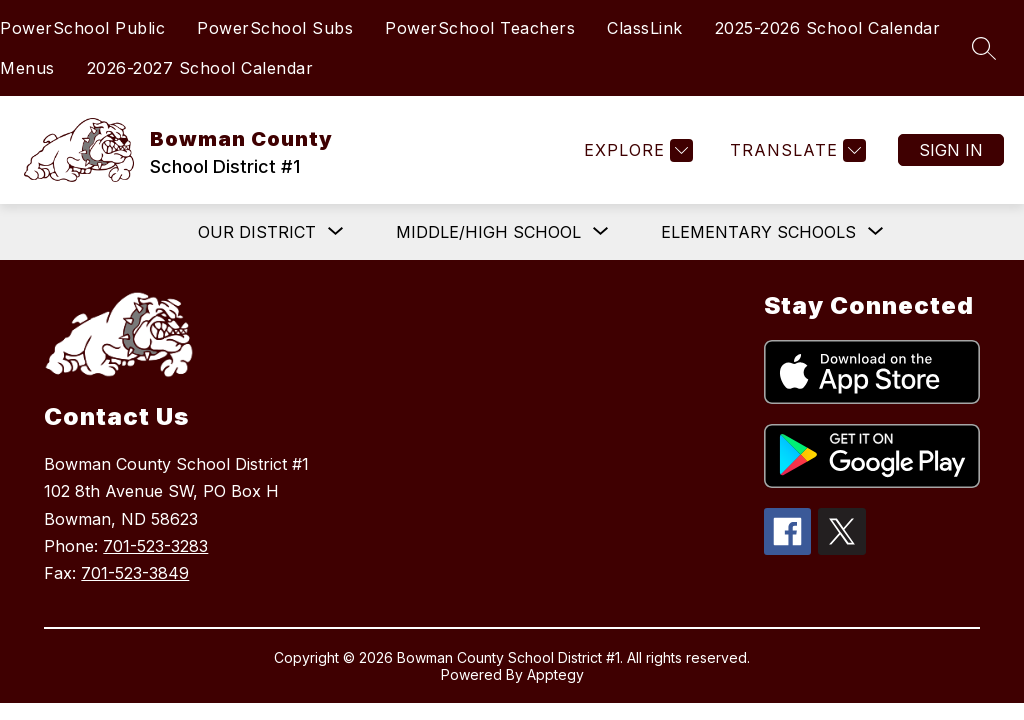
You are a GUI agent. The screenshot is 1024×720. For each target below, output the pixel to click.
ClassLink (645, 28)
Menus (27, 68)
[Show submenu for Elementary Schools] (758, 232)
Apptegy (555, 674)
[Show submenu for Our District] (257, 232)
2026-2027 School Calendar (200, 68)
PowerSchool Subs (275, 28)
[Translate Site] (795, 150)
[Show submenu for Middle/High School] (488, 232)
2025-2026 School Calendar (828, 28)
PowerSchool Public (82, 28)
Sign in (951, 150)
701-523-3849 (135, 573)
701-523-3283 (155, 546)
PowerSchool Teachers (480, 28)
